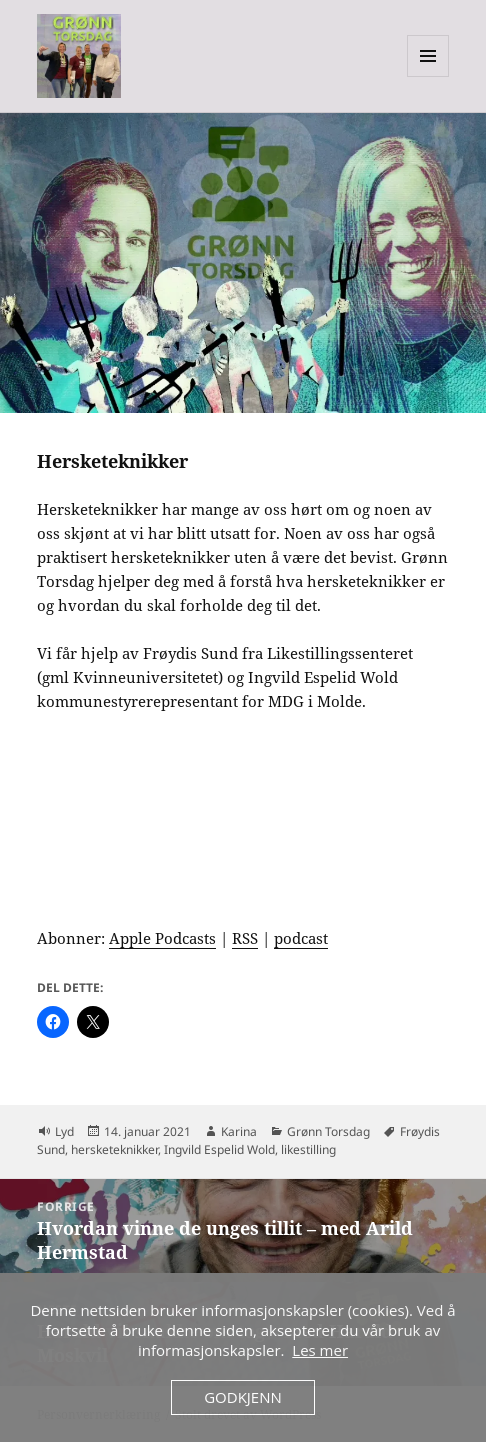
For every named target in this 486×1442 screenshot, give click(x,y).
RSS (245, 938)
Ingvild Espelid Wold (219, 1149)
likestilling (308, 1149)
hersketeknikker (114, 1149)
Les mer (320, 1350)
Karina (239, 1131)
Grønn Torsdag (328, 1131)
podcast (301, 938)
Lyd (64, 1131)
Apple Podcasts (162, 938)
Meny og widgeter (428, 76)
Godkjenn (243, 1397)
